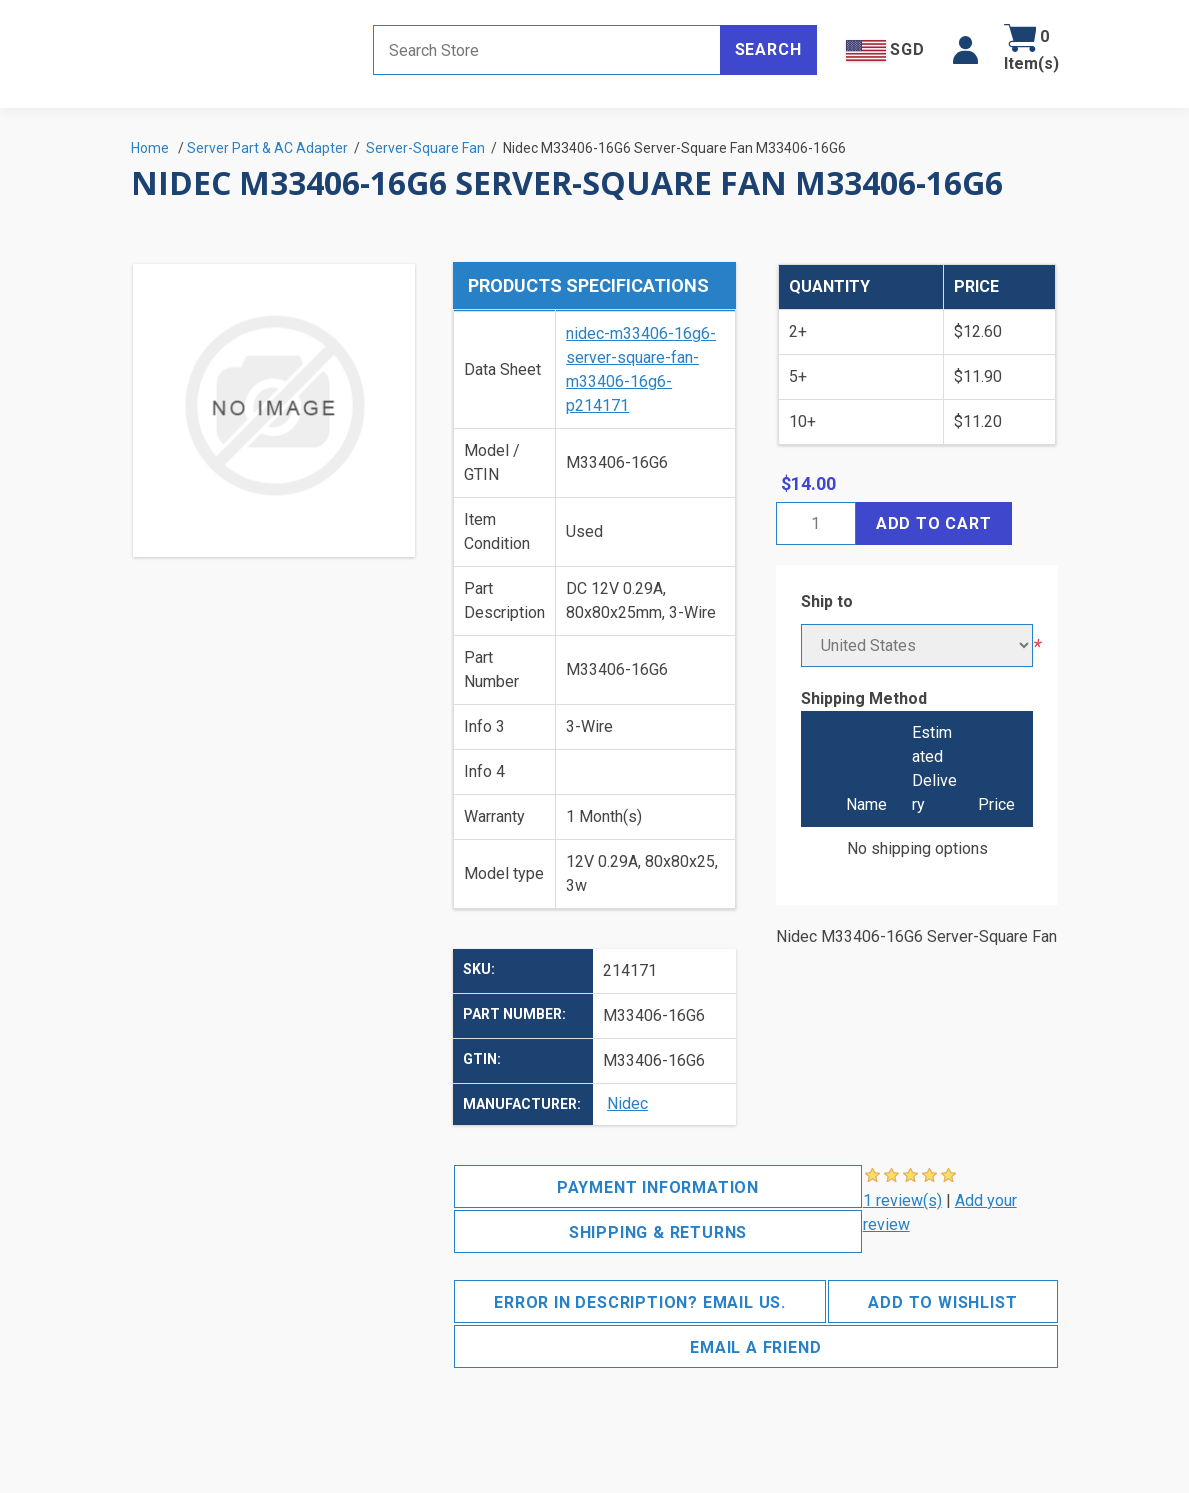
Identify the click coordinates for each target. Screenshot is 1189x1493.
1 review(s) (902, 1200)
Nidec (627, 1103)
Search (768, 49)
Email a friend (755, 1347)
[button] (965, 50)
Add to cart (934, 523)
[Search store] (547, 50)
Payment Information (658, 1187)
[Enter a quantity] (816, 523)
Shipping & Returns (658, 1232)
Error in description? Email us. (640, 1302)
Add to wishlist (942, 1302)
